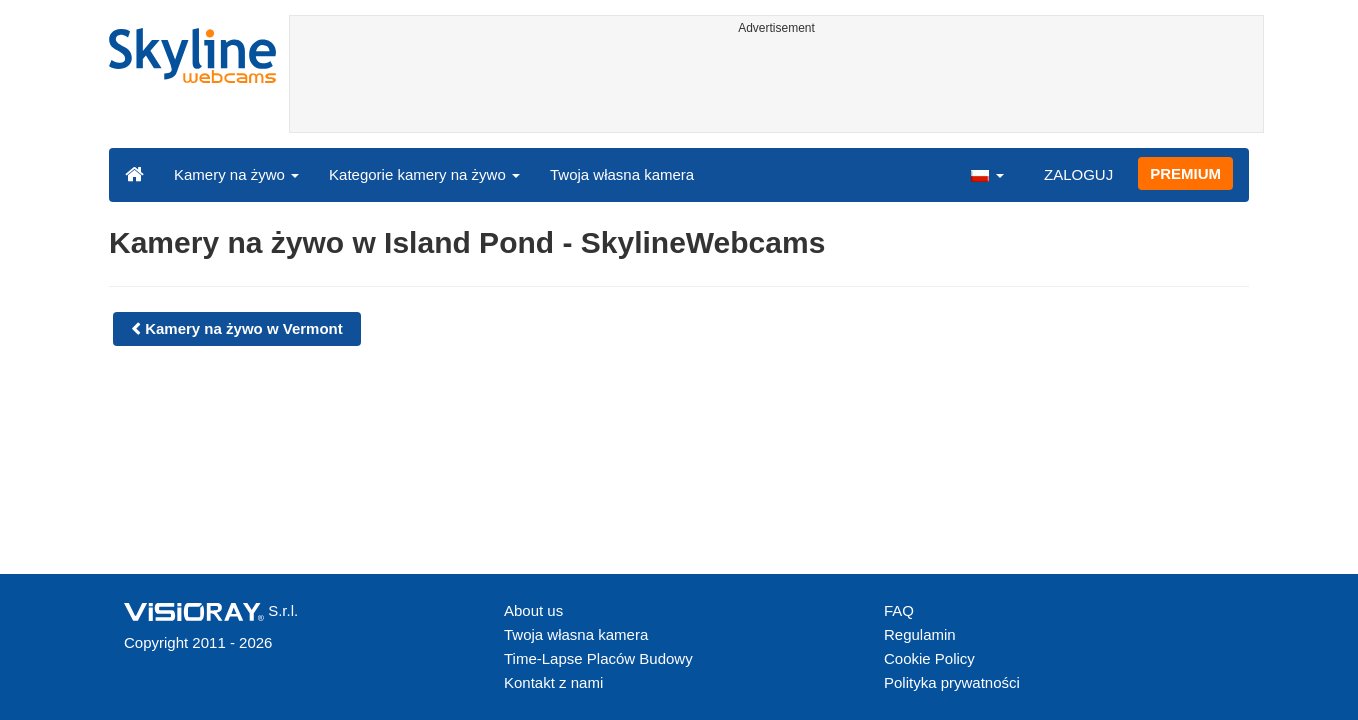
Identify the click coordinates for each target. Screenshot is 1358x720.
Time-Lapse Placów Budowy (598, 658)
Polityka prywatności (952, 682)
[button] (987, 174)
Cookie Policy (929, 658)
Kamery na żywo (236, 174)
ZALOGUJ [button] (1078, 174)
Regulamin (920, 634)
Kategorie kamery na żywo (424, 174)
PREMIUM (1185, 173)
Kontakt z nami (553, 682)
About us (533, 610)
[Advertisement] (776, 87)
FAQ (899, 610)
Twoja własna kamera (622, 174)
